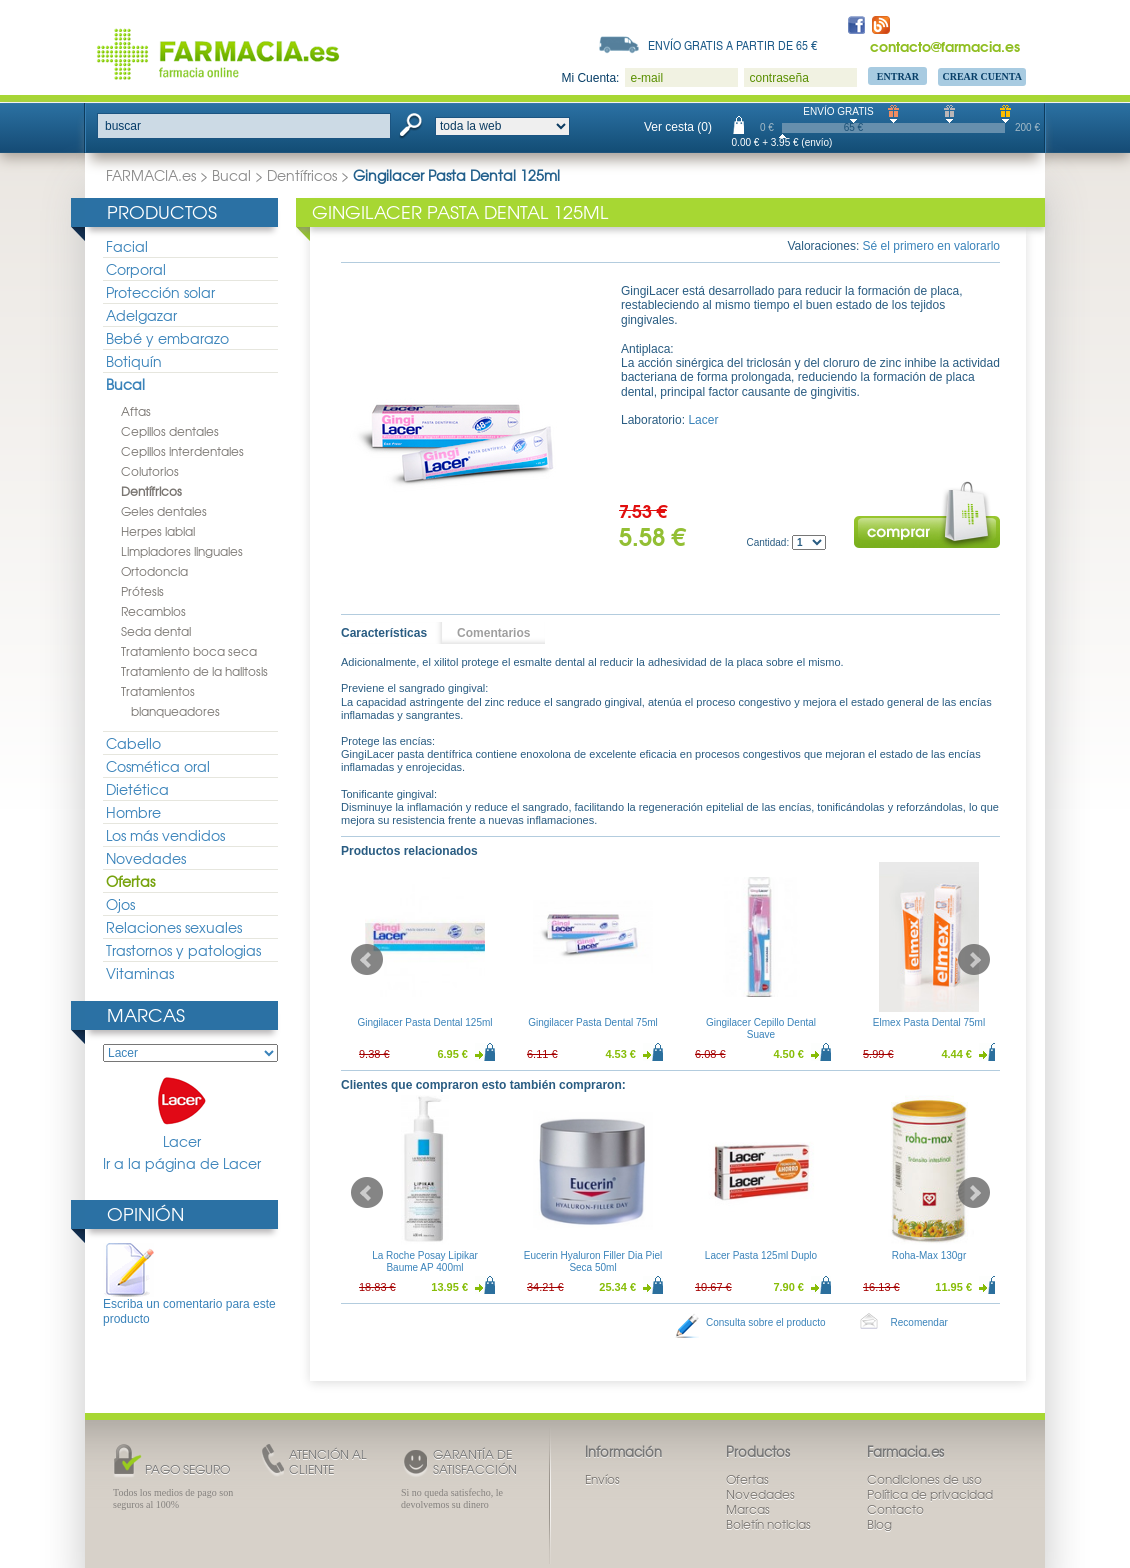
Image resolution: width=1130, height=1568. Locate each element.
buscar (123, 126)
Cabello (133, 743)
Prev (367, 960)
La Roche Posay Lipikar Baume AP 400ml (425, 1261)
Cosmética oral (158, 766)
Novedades (146, 858)
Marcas (146, 1014)
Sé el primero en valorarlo (931, 246)
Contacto (895, 1509)
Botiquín (134, 361)
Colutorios (150, 471)
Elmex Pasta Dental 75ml (929, 1022)
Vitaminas (140, 973)
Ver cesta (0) (678, 127)
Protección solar (160, 292)
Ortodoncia (154, 571)
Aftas (136, 411)
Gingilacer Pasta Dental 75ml (593, 1022)
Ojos (120, 904)
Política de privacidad (930, 1494)
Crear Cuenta (982, 76)
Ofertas (130, 881)
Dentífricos (302, 175)
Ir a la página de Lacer (182, 1163)
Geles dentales (164, 511)
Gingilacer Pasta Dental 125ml (424, 1022)
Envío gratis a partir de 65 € (733, 45)
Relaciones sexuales (174, 927)
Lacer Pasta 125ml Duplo (761, 1255)
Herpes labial (158, 531)
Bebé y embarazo (167, 338)
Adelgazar (141, 315)
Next (974, 960)
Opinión (145, 1213)
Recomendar (919, 1322)
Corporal (136, 269)
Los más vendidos (165, 835)
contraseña (778, 78)
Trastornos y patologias (183, 950)
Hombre (133, 812)
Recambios (153, 611)
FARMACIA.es (151, 175)
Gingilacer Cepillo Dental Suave (761, 1028)
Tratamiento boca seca (189, 651)
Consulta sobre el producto (766, 1322)
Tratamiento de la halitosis (194, 671)
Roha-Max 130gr (929, 1255)
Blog (879, 1524)
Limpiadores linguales (182, 551)
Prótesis (142, 591)
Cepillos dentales (170, 431)
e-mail (646, 78)
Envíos (602, 1479)
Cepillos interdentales (182, 451)
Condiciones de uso (924, 1479)
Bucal (231, 175)
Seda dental (156, 631)
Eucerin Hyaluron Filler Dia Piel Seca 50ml (593, 1261)
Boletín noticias (768, 1524)
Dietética (137, 789)
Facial (127, 246)
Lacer (181, 1113)
